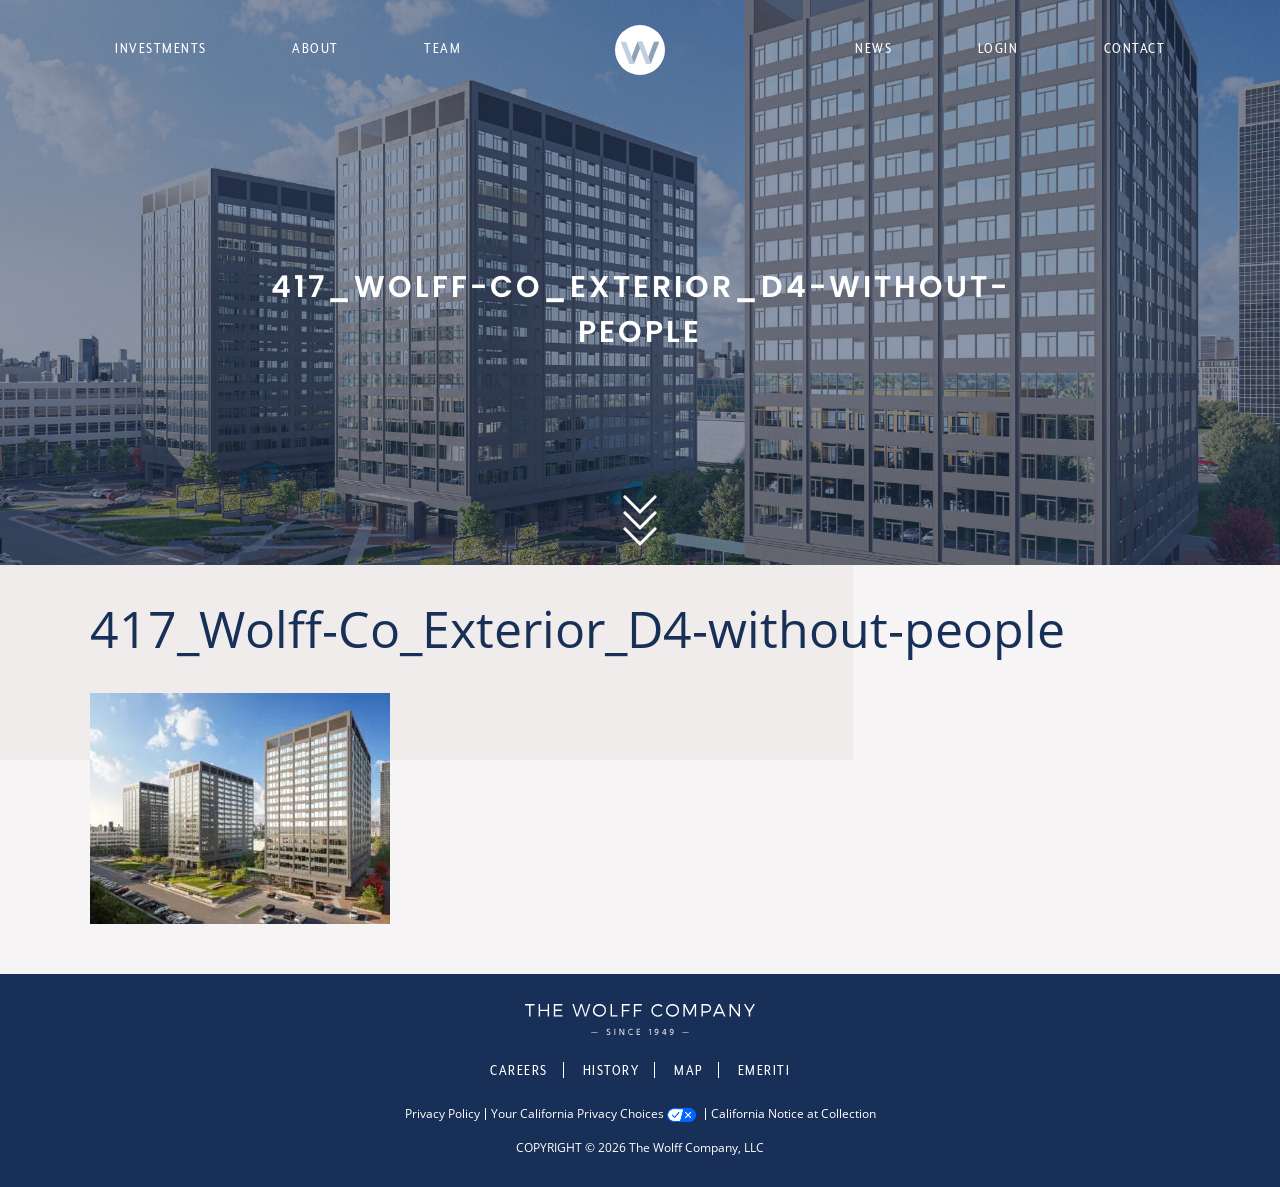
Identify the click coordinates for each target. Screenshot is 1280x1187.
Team (442, 48)
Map (688, 1070)
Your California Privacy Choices (577, 1114)
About (315, 48)
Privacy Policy (442, 1114)
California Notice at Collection (793, 1114)
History (611, 1070)
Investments (161, 48)
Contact (1135, 48)
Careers (519, 1070)
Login (998, 48)
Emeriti (764, 1070)
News (873, 48)
